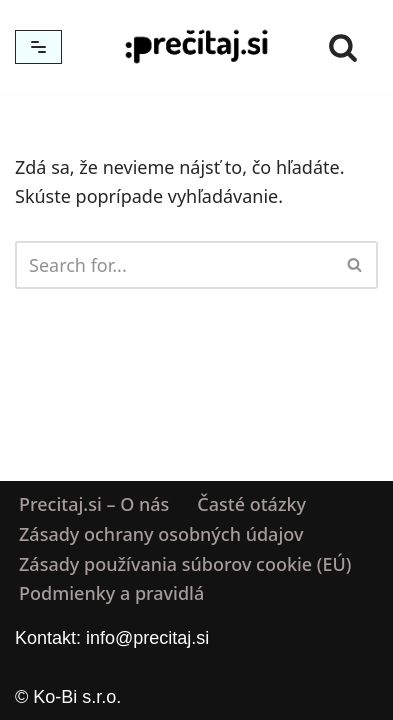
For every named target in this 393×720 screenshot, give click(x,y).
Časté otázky (251, 504)
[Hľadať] (343, 47)
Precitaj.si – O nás (94, 504)
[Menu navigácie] (38, 47)
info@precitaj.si (147, 638)
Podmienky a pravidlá (111, 594)
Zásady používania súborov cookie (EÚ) (185, 564)
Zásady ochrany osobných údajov (161, 534)
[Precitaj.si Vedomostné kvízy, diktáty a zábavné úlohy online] (197, 46)
